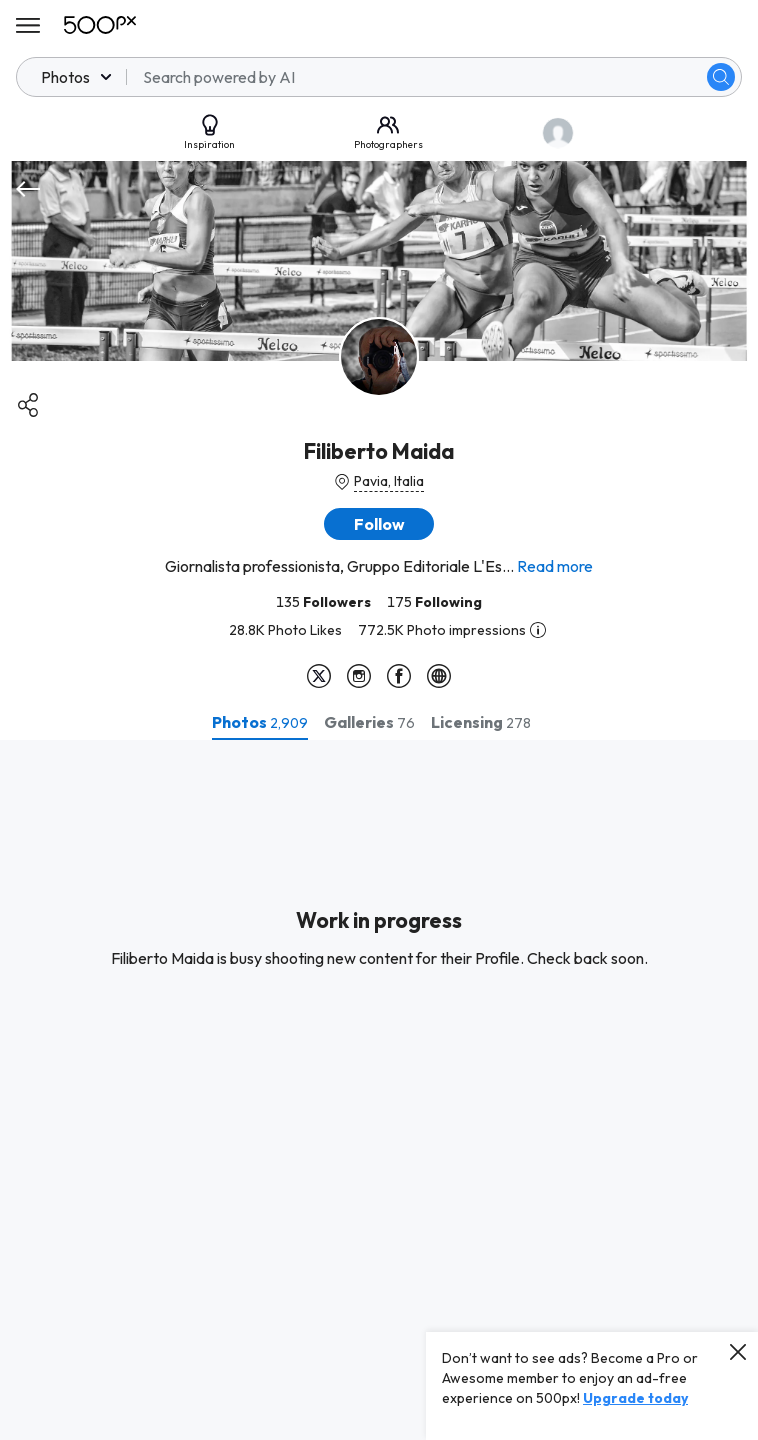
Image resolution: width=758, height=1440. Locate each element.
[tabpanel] (379, 1090)
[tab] (260, 722)
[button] (379, 524)
